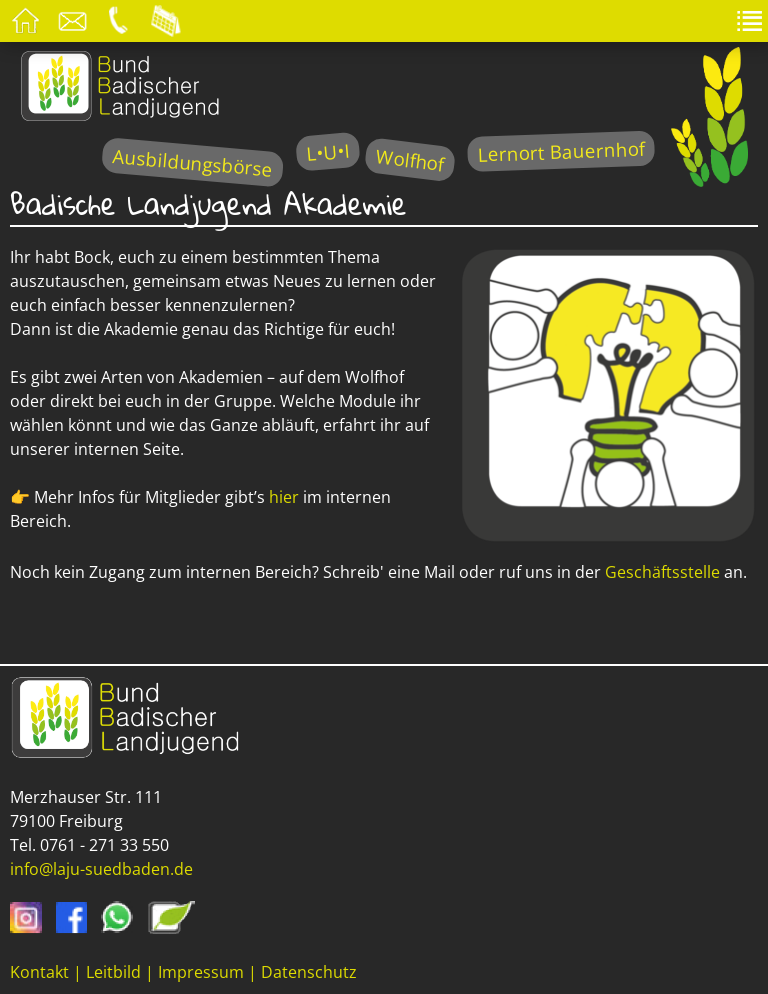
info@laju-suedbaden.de (101, 869)
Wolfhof (410, 159)
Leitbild (113, 972)
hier (286, 497)
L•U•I (327, 151)
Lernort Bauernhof (561, 151)
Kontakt (39, 972)
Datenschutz (309, 972)
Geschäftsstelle (664, 572)
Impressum (201, 972)
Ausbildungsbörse (192, 162)
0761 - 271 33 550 (104, 845)
